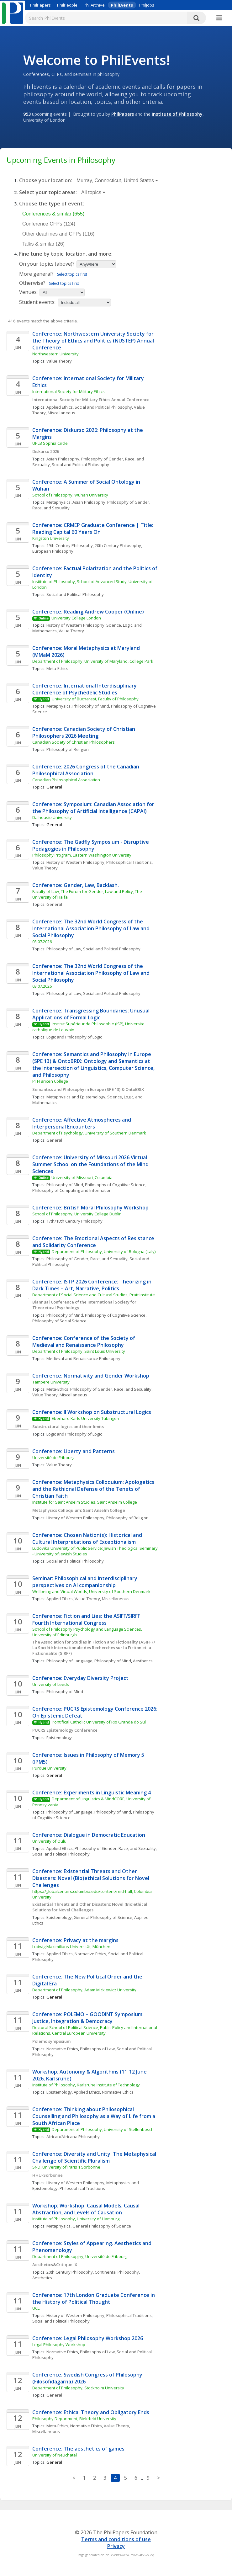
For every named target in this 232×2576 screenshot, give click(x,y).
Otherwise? (32, 282)
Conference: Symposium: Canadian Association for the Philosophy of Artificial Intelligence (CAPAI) (94, 808)
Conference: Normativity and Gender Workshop (90, 1375)
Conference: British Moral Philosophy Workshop (90, 1207)
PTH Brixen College (50, 1081)
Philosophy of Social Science (59, 1321)
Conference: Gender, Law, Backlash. (75, 885)
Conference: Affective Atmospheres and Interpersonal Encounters (82, 1123)
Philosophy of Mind (90, 706)
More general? (36, 273)
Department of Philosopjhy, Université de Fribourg (79, 2256)
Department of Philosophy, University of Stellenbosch (103, 2129)
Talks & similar (43, 244)
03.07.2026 (42, 941)
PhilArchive (94, 5)
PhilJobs (146, 5)
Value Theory (59, 361)
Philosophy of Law (63, 949)
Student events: (38, 302)
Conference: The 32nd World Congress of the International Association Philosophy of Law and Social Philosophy (91, 928)
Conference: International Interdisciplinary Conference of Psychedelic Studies (85, 689)
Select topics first (72, 274)
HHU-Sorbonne (47, 2175)
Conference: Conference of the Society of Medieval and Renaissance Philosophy (84, 1341)
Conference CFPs (48, 223)
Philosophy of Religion (67, 749)
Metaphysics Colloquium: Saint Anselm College (78, 1510)
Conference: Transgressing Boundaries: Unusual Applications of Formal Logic (91, 1014)
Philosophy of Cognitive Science (115, 1184)
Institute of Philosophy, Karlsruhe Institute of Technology (86, 2085)
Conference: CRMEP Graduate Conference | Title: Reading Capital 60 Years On (93, 528)
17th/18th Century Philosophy (74, 1221)
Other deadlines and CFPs (58, 233)
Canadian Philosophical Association (66, 780)
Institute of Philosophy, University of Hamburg (75, 2219)
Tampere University (51, 1382)
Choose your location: (45, 180)
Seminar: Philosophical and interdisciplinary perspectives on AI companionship (85, 1582)
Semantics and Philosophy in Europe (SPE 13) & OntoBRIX (88, 1089)
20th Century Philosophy (118, 545)
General (54, 904)
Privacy (116, 2546)
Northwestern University (55, 354)
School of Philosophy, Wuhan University (70, 495)
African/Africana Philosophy (73, 2136)
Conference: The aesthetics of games (78, 2448)
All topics (93, 192)
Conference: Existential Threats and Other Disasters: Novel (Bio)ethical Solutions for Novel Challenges (91, 1878)
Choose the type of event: (51, 203)
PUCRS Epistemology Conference (65, 1730)
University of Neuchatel (54, 2455)
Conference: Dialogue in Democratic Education (88, 1834)
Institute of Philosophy (177, 114)
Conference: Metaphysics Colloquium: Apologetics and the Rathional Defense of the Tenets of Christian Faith (94, 1489)
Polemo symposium (51, 2041)
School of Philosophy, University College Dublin (77, 1214)
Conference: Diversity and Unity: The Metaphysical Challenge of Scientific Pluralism (94, 2157)
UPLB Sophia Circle (50, 443)
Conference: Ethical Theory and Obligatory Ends (90, 2412)
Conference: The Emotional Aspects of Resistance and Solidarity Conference (94, 1242)
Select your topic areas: (48, 192)
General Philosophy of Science (103, 1917)
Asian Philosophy (62, 459)
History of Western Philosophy (75, 625)
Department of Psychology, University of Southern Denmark (89, 1133)
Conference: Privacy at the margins (75, 1940)
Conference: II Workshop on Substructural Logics (91, 1412)
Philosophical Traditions (129, 862)
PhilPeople (67, 5)
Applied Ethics (59, 407)
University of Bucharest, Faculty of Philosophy (95, 699)
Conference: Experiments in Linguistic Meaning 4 (91, 1792)
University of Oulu (49, 1841)
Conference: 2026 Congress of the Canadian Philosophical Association (86, 770)
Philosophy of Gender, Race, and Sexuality (87, 1258)
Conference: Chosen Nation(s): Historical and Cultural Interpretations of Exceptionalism (87, 1538)
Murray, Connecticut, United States (117, 180)
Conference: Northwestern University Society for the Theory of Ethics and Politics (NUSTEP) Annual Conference (93, 340)
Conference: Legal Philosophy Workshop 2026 (87, 2338)
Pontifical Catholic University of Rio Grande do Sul (99, 1722)
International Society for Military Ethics (68, 391)
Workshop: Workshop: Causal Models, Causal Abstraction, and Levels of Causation (86, 2209)
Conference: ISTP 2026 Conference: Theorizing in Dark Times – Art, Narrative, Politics (92, 1285)
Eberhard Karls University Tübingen (85, 1418)
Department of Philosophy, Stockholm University (78, 2388)
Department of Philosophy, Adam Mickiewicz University (84, 1990)
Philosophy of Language (69, 1661)
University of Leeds (50, 1684)
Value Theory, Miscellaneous (59, 1395)
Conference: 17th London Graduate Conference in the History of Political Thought (94, 2298)
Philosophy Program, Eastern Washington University (81, 855)
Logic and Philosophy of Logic (74, 1037)
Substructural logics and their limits (68, 1426)
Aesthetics (143, 1661)
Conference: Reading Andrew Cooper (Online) (88, 611)
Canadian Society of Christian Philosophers (73, 742)
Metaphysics (58, 502)
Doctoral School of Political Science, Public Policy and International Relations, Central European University (95, 2030)
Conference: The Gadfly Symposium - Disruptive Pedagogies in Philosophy (91, 845)
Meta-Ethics (57, 668)
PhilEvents (122, 5)
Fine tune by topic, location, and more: (66, 253)
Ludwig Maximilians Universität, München (71, 1946)
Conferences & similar (53, 213)
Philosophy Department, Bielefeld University (74, 2418)
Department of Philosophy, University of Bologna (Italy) (104, 1251)
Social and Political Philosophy (103, 407)
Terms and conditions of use (116, 2539)
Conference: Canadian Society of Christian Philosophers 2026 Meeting (84, 732)
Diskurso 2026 (45, 451)
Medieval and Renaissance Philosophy (83, 1358)
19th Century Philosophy (69, 545)
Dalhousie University (52, 817)
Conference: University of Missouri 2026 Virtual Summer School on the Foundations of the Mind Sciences (91, 1164)
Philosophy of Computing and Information (72, 1190)
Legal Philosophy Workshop (58, 2344)
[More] (219, 18)
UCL (36, 2308)
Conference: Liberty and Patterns (73, 1451)
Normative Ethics (90, 1954)
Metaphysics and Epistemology (75, 1097)
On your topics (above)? (47, 263)
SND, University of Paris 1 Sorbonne (66, 2167)
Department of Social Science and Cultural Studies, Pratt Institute (93, 1295)
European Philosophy (52, 551)
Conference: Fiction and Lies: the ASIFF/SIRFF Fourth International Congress (86, 1619)
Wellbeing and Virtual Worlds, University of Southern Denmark (91, 1591)
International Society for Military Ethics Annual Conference (91, 399)
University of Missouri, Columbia (82, 1177)
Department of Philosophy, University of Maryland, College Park (92, 661)
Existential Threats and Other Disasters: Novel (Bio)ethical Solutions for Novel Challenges (90, 1907)
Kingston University (50, 538)
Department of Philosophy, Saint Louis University (78, 1351)
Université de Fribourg (53, 1457)
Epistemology (59, 1737)
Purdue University (49, 1768)
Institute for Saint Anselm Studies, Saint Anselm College (84, 1502)
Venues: (28, 292)
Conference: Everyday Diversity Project (80, 1678)
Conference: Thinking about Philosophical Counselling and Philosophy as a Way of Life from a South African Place (94, 2116)
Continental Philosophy (117, 2272)
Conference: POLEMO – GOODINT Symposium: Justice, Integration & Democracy (88, 2018)
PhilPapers (40, 5)
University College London (76, 618)
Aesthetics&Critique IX (54, 2264)
